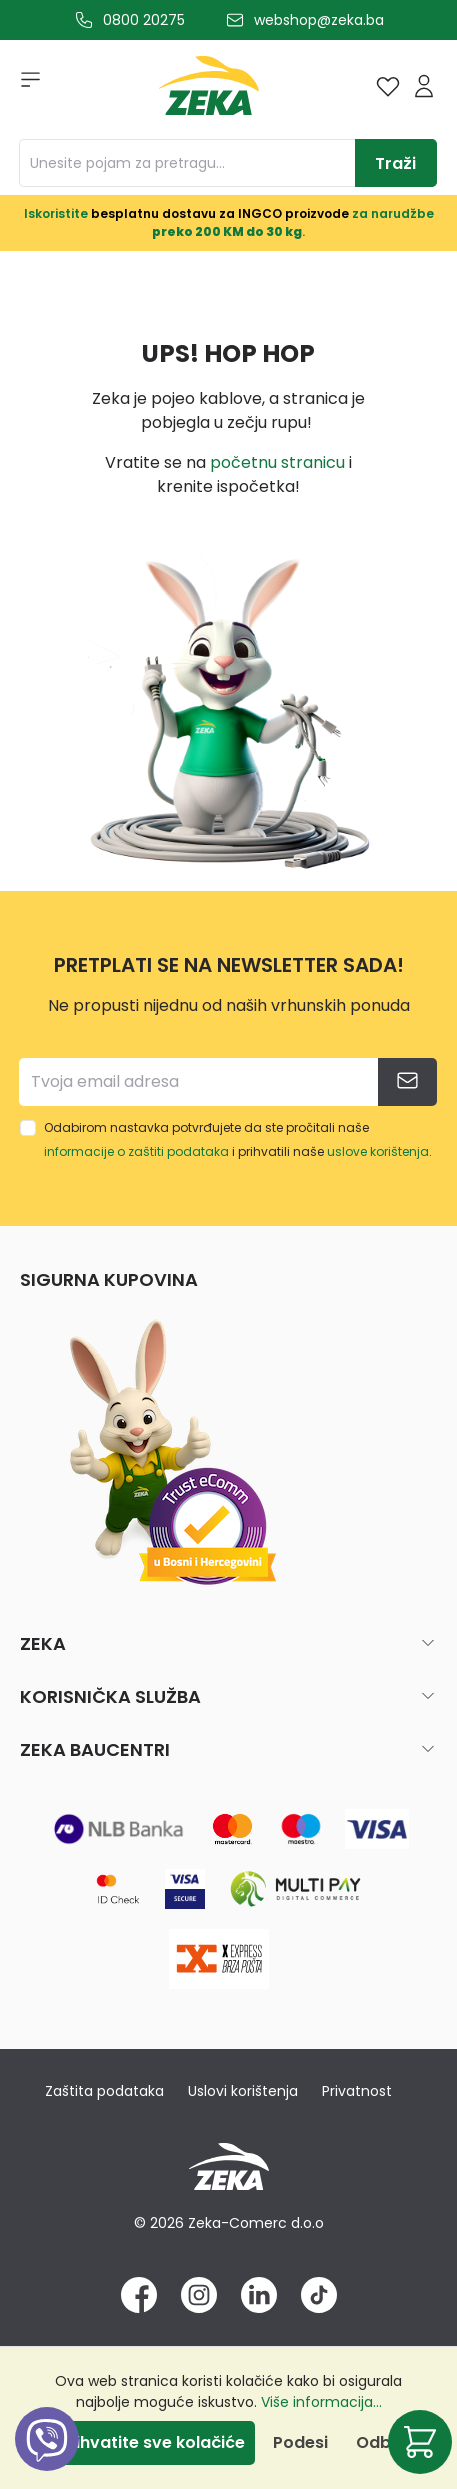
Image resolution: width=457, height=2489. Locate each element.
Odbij (377, 2442)
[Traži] (396, 163)
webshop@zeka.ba (319, 20)
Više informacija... (321, 2402)
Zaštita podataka (104, 2091)
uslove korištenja (378, 1151)
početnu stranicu (277, 462)
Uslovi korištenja (243, 2091)
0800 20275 (144, 20)
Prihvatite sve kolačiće (152, 2442)
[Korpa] (420, 2442)
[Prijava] (424, 86)
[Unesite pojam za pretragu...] (187, 163)
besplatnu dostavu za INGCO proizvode (220, 213)
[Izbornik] (24, 86)
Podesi (300, 2442)
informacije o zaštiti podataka (136, 1151)
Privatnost (357, 2091)
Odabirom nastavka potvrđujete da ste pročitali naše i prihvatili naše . (238, 1139)
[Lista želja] (388, 86)
